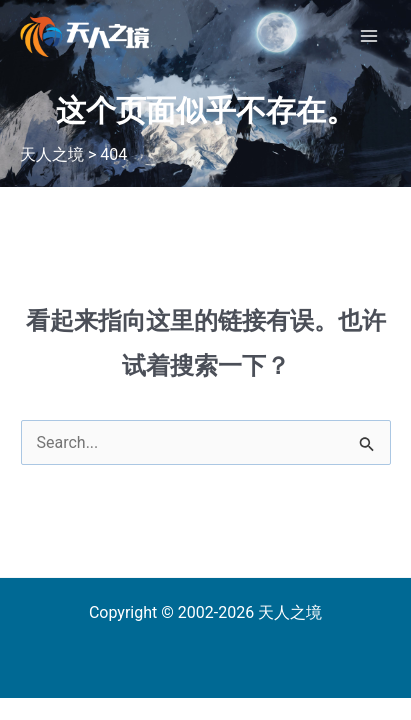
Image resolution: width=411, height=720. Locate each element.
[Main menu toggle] (369, 36)
